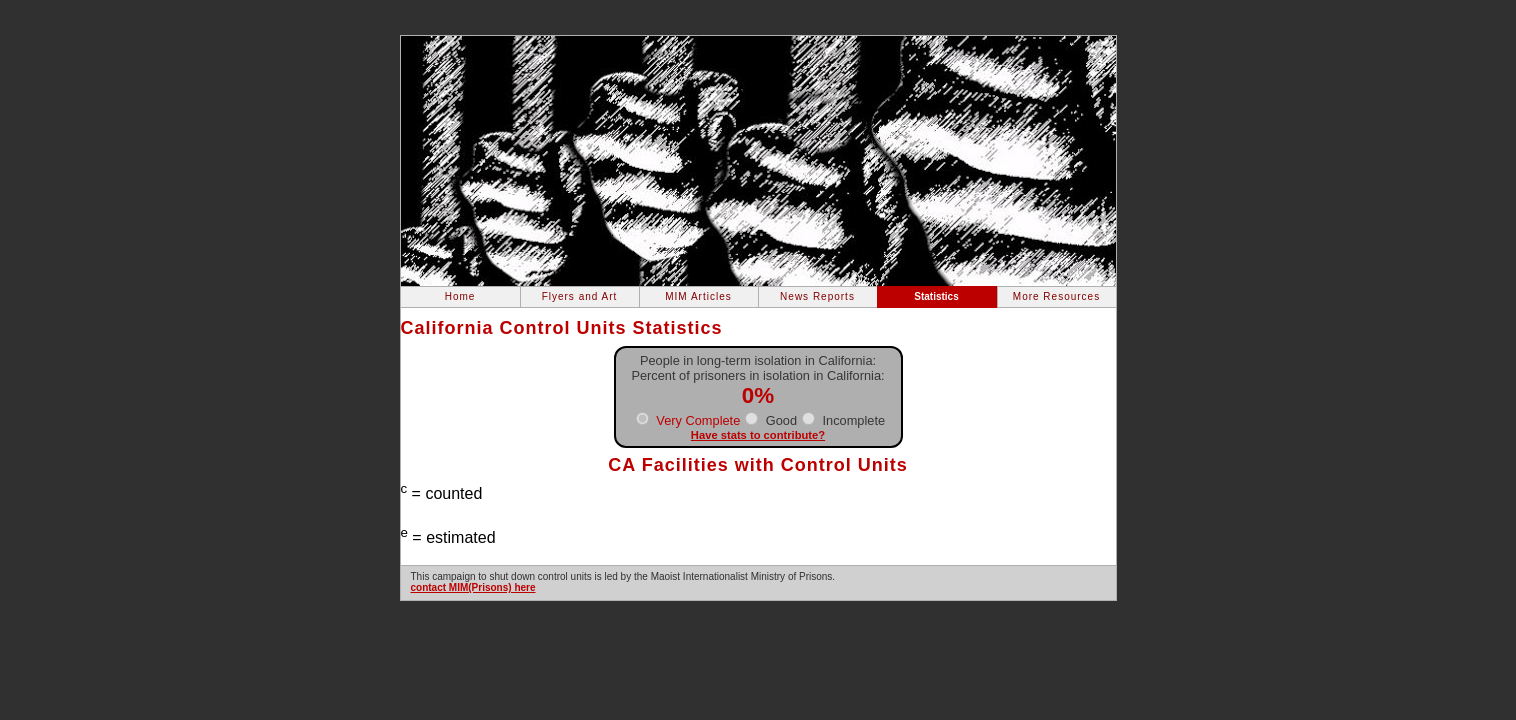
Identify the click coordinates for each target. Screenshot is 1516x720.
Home (460, 296)
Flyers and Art (580, 296)
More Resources (1056, 296)
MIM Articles (698, 296)
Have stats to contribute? (758, 435)
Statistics (936, 296)
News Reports (817, 296)
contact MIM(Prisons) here (473, 587)
